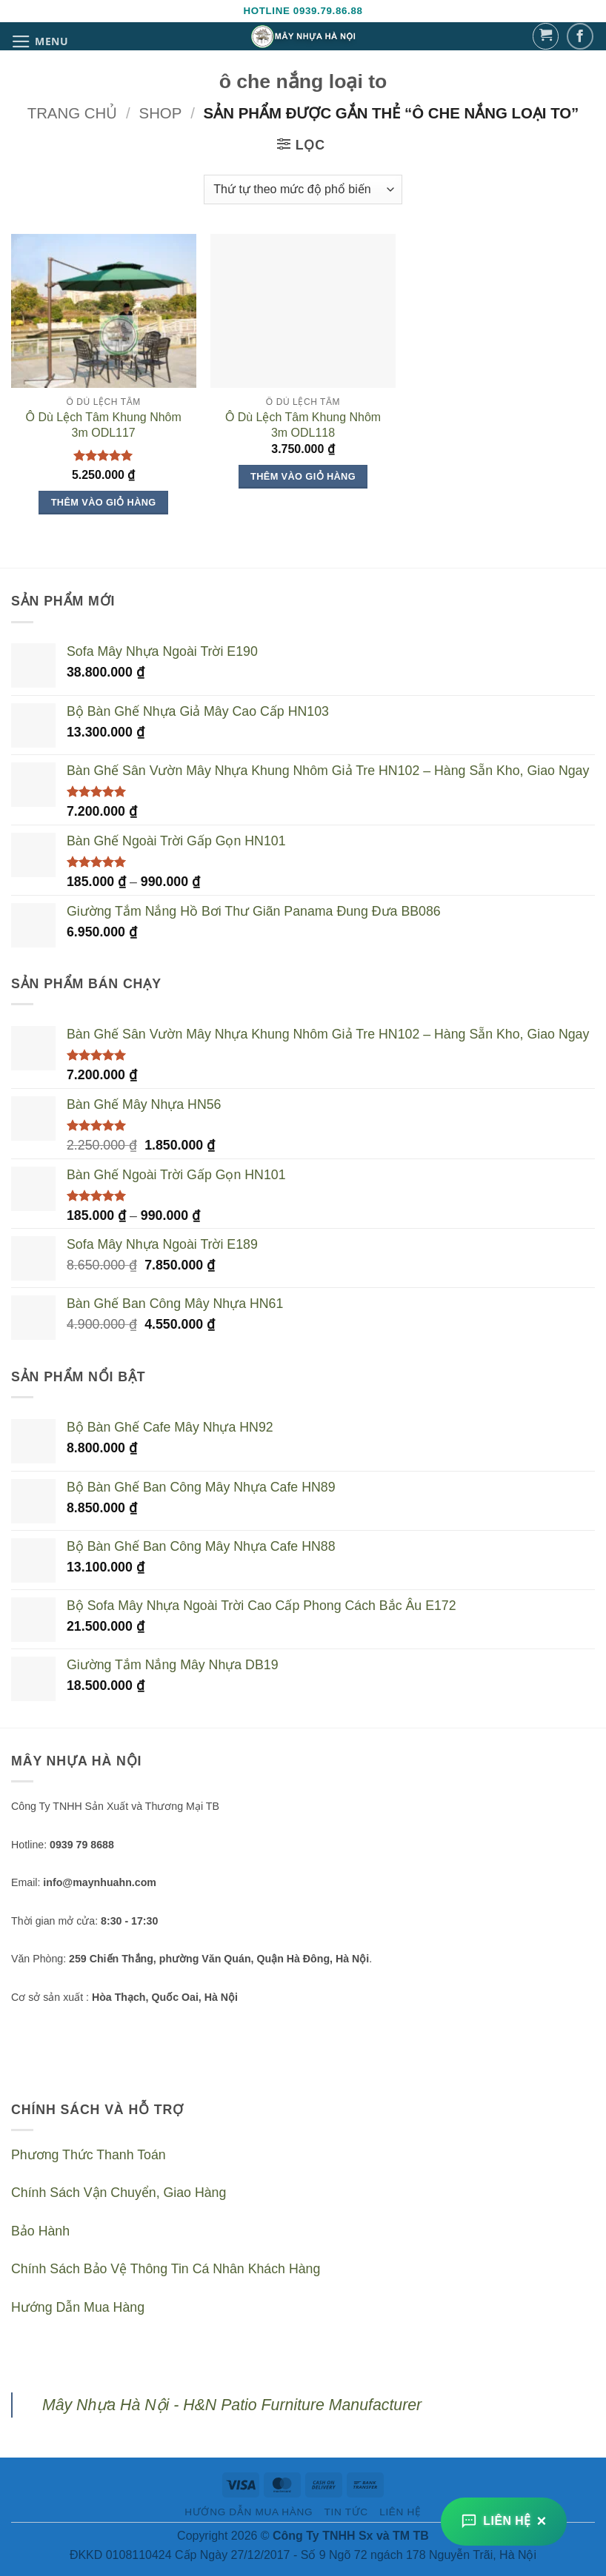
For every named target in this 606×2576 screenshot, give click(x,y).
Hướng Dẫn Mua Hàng (77, 2307)
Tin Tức (346, 2512)
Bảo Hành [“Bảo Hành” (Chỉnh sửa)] (40, 2231)
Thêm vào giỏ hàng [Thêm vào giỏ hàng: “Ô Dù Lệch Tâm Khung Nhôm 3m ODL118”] (303, 476)
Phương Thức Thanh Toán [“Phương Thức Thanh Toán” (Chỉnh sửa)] (88, 2154)
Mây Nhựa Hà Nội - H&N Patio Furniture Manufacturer (232, 2405)
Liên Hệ (400, 2512)
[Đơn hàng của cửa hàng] (303, 189)
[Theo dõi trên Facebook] (580, 36)
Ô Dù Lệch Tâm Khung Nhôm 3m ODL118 (303, 425)
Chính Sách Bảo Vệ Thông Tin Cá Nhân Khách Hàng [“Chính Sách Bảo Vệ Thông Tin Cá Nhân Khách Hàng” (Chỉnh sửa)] (165, 2268)
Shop (160, 113)
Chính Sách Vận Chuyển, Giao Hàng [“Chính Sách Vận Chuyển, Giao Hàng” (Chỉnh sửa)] (118, 2192)
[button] (40, 41)
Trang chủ (72, 113)
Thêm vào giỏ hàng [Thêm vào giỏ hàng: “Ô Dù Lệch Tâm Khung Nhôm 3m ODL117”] (103, 502)
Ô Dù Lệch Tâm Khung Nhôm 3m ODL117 (104, 425)
